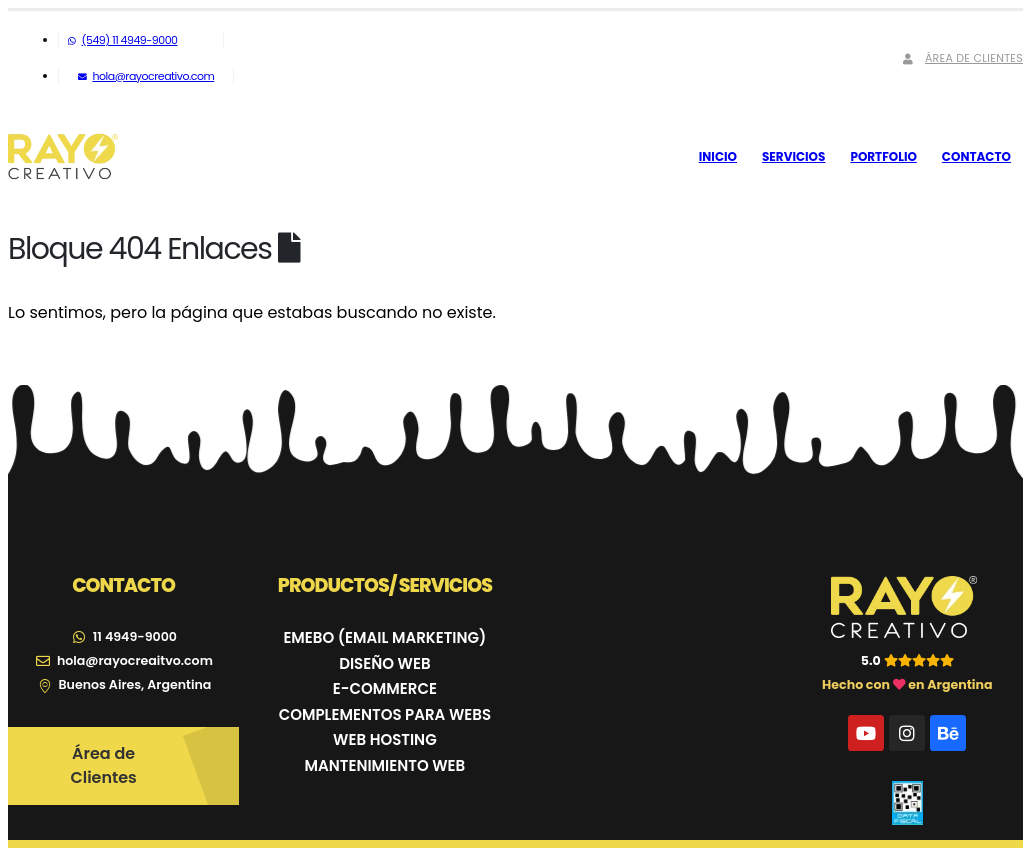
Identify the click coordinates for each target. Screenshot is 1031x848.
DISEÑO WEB (384, 663)
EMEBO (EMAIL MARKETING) (384, 637)
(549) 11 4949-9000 (122, 40)
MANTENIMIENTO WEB (385, 765)
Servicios (793, 156)
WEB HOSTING (385, 739)
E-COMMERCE (385, 688)
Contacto (976, 156)
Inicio (718, 156)
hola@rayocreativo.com (146, 76)
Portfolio (883, 156)
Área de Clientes (961, 58)
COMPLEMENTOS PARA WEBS (385, 714)
